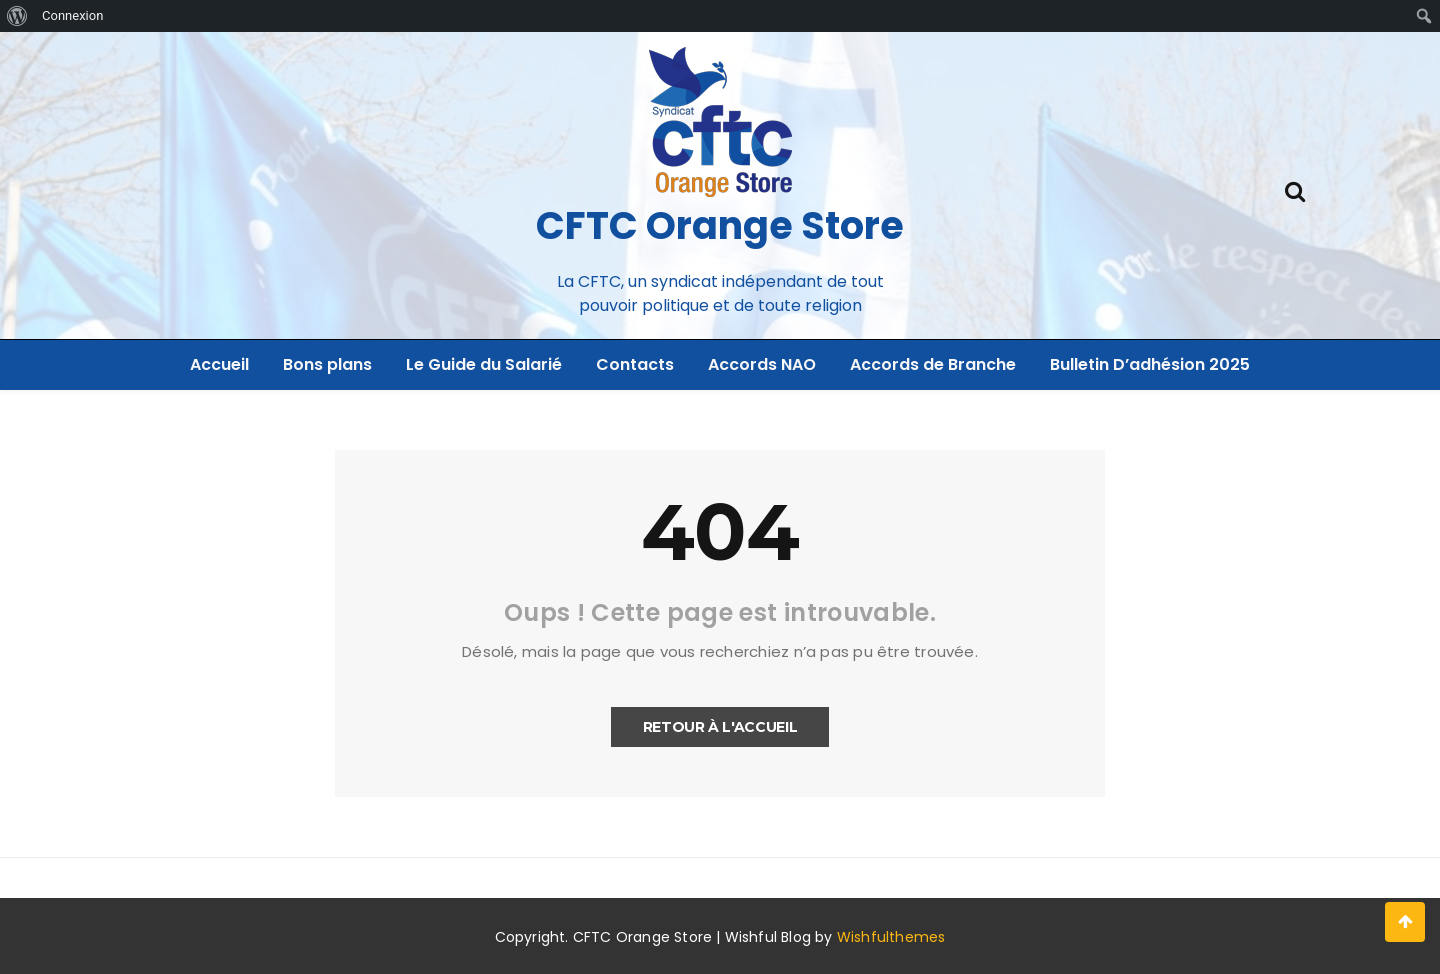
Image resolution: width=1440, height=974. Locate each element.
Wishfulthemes (891, 937)
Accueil (219, 364)
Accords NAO (762, 364)
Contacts (635, 364)
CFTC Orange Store (720, 225)
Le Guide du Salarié (484, 364)
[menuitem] (17, 16)
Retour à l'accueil (720, 727)
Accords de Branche (933, 364)
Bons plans (327, 364)
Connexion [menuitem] (72, 15)
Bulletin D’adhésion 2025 (1150, 364)
